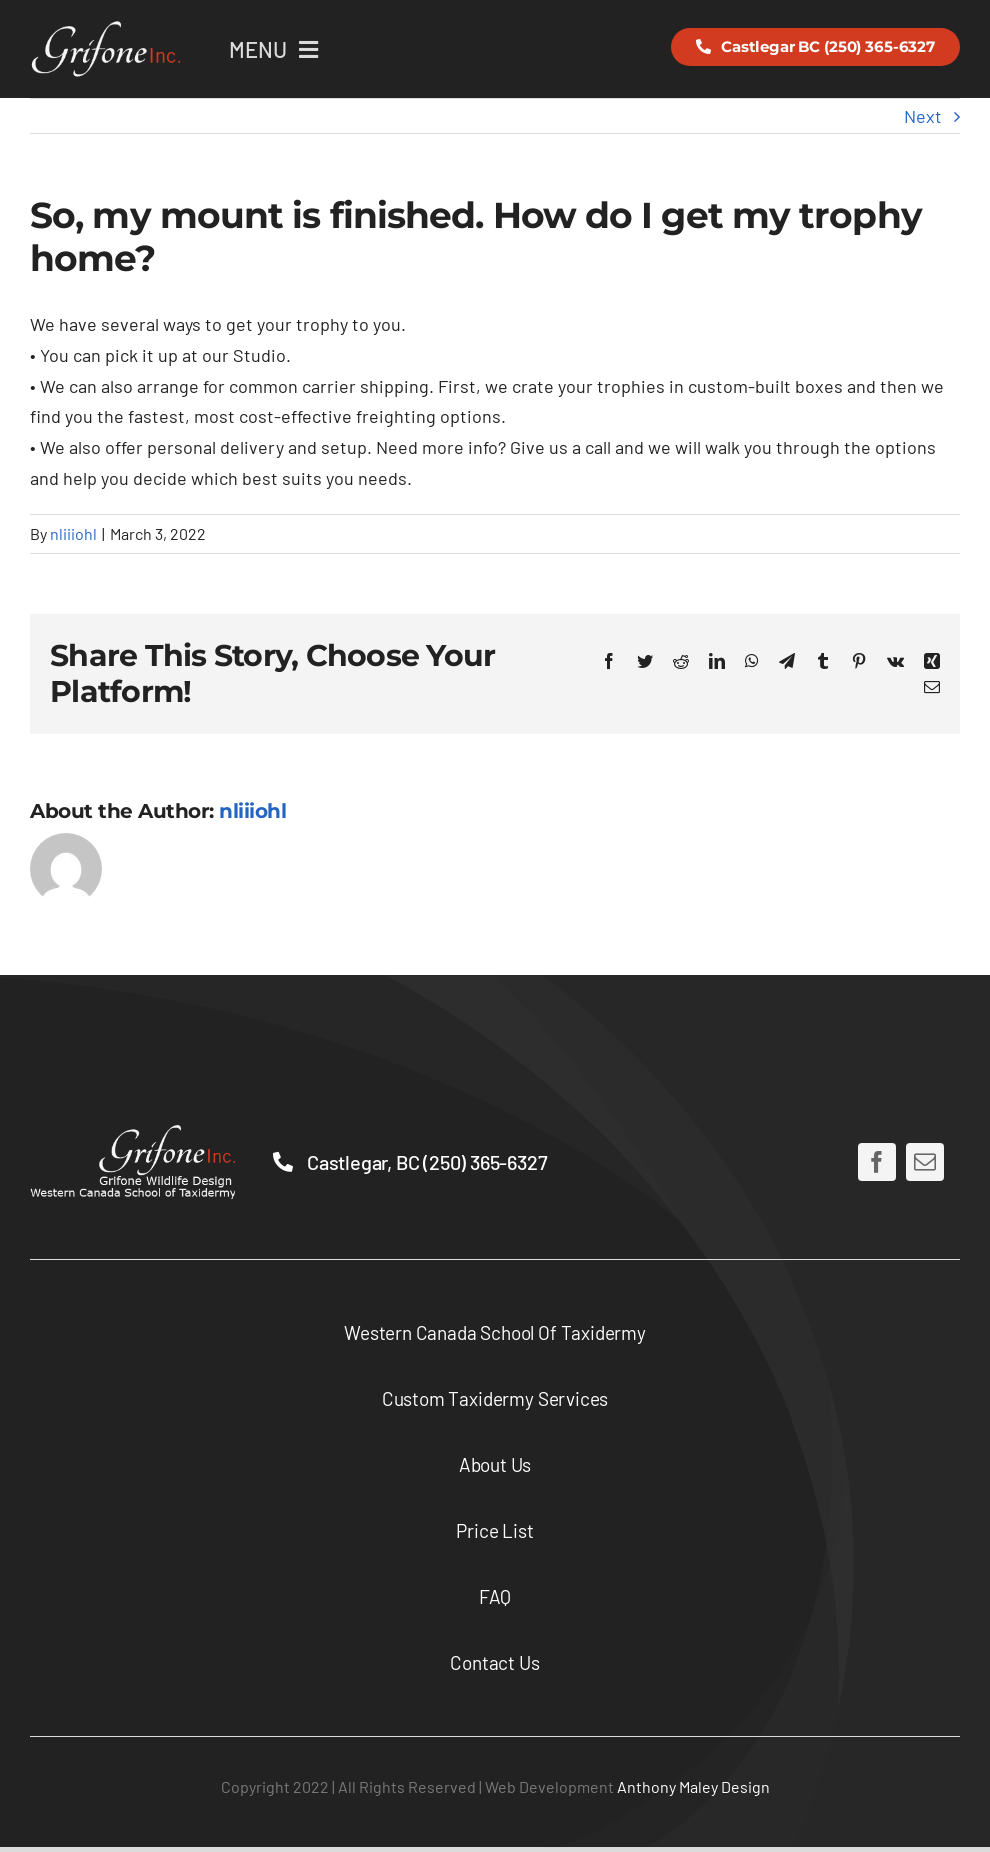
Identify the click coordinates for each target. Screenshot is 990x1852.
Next (923, 116)
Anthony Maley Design (693, 1786)
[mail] (925, 1162)
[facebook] (877, 1162)
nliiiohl (73, 533)
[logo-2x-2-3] (105, 29)
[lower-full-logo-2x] (132, 1134)
